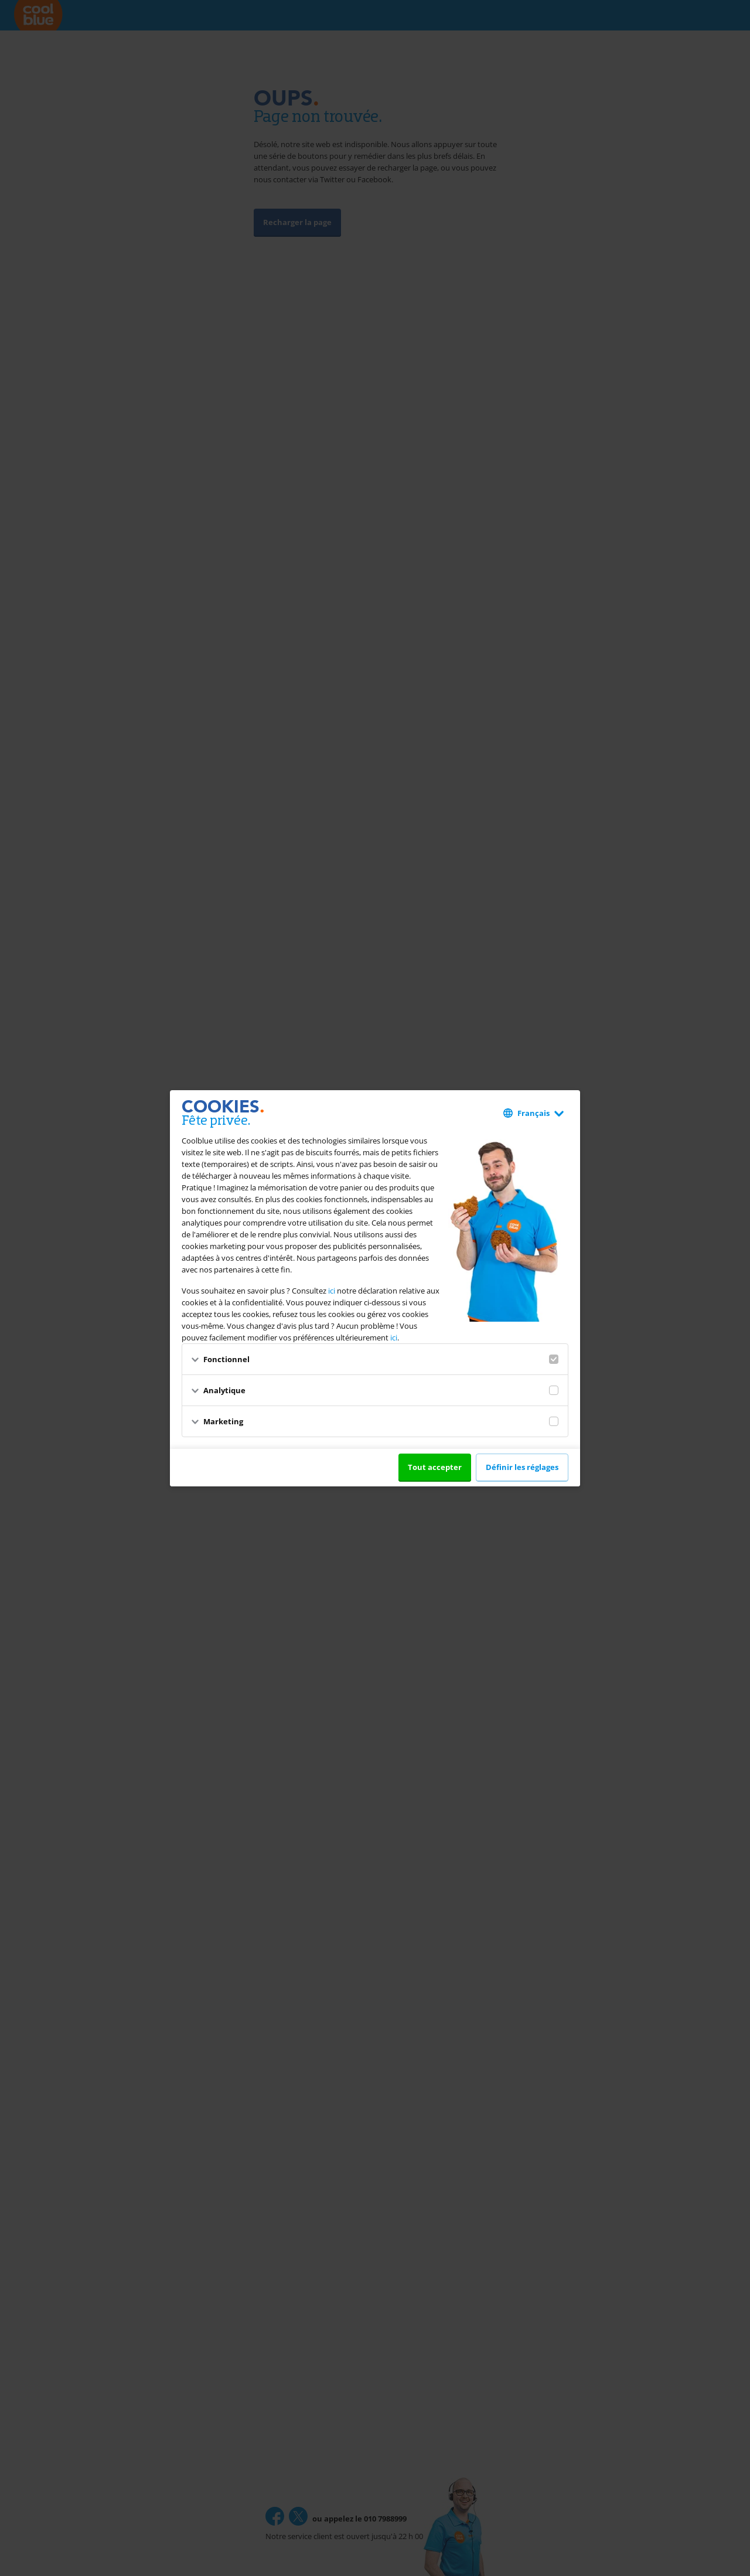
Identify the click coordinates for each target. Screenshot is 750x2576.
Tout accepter (435, 1467)
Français (533, 1113)
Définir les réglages (522, 1467)
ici (331, 1290)
